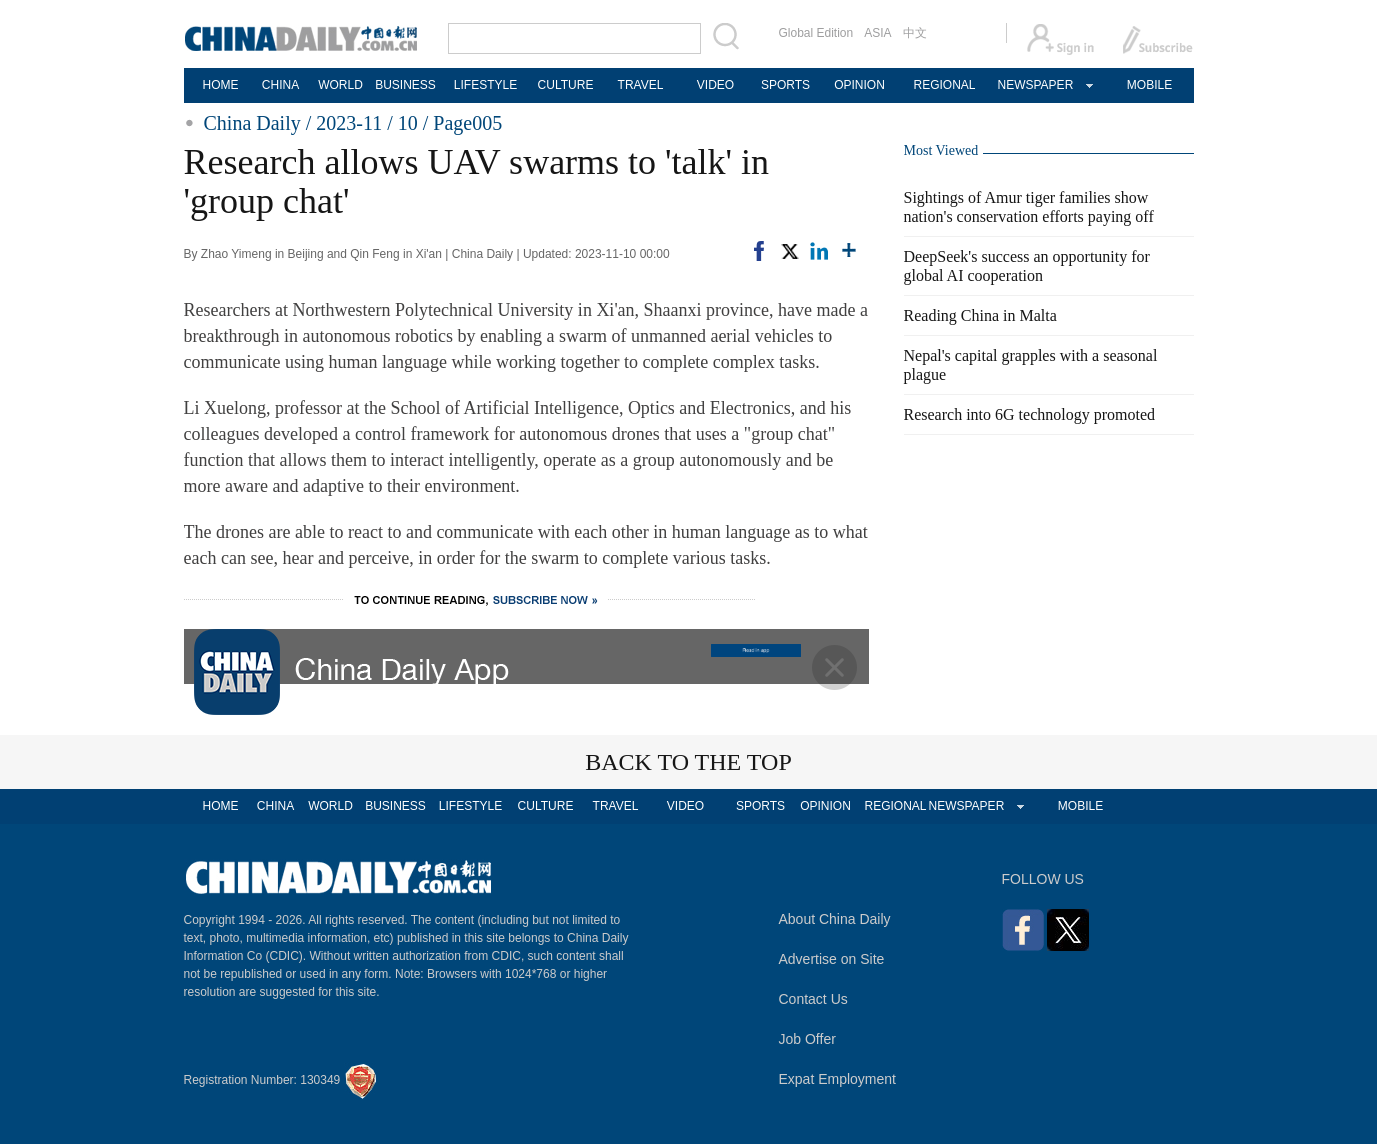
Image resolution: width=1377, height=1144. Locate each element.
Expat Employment (838, 1079)
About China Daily (835, 919)
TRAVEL (641, 85)
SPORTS (785, 85)
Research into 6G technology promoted (1030, 414)
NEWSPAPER (1035, 85)
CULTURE (566, 85)
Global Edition (816, 33)
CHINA (280, 85)
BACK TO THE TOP (688, 762)
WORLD (340, 85)
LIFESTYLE (485, 85)
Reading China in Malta (980, 315)
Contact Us (813, 999)
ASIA (877, 33)
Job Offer (807, 1039)
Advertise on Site (832, 959)
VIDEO (715, 85)
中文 (915, 33)
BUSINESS (405, 85)
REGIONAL (944, 85)
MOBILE (1149, 85)
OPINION (859, 85)
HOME (221, 85)
